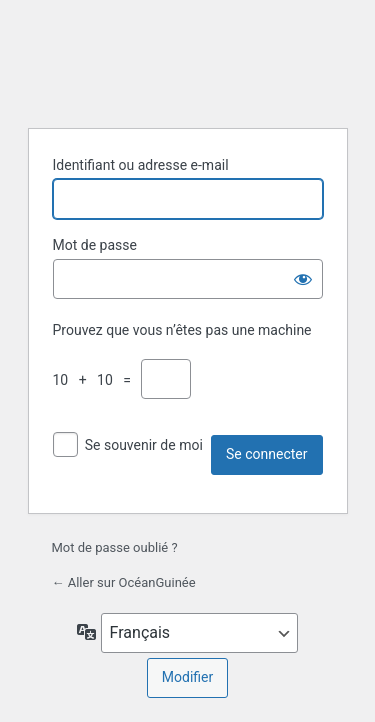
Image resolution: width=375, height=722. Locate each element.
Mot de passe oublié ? (115, 547)
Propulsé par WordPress (188, 61)
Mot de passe (95, 245)
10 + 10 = (95, 380)
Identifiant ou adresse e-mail (141, 165)
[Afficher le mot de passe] (303, 279)
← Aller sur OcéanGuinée (124, 582)
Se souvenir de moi (144, 445)
